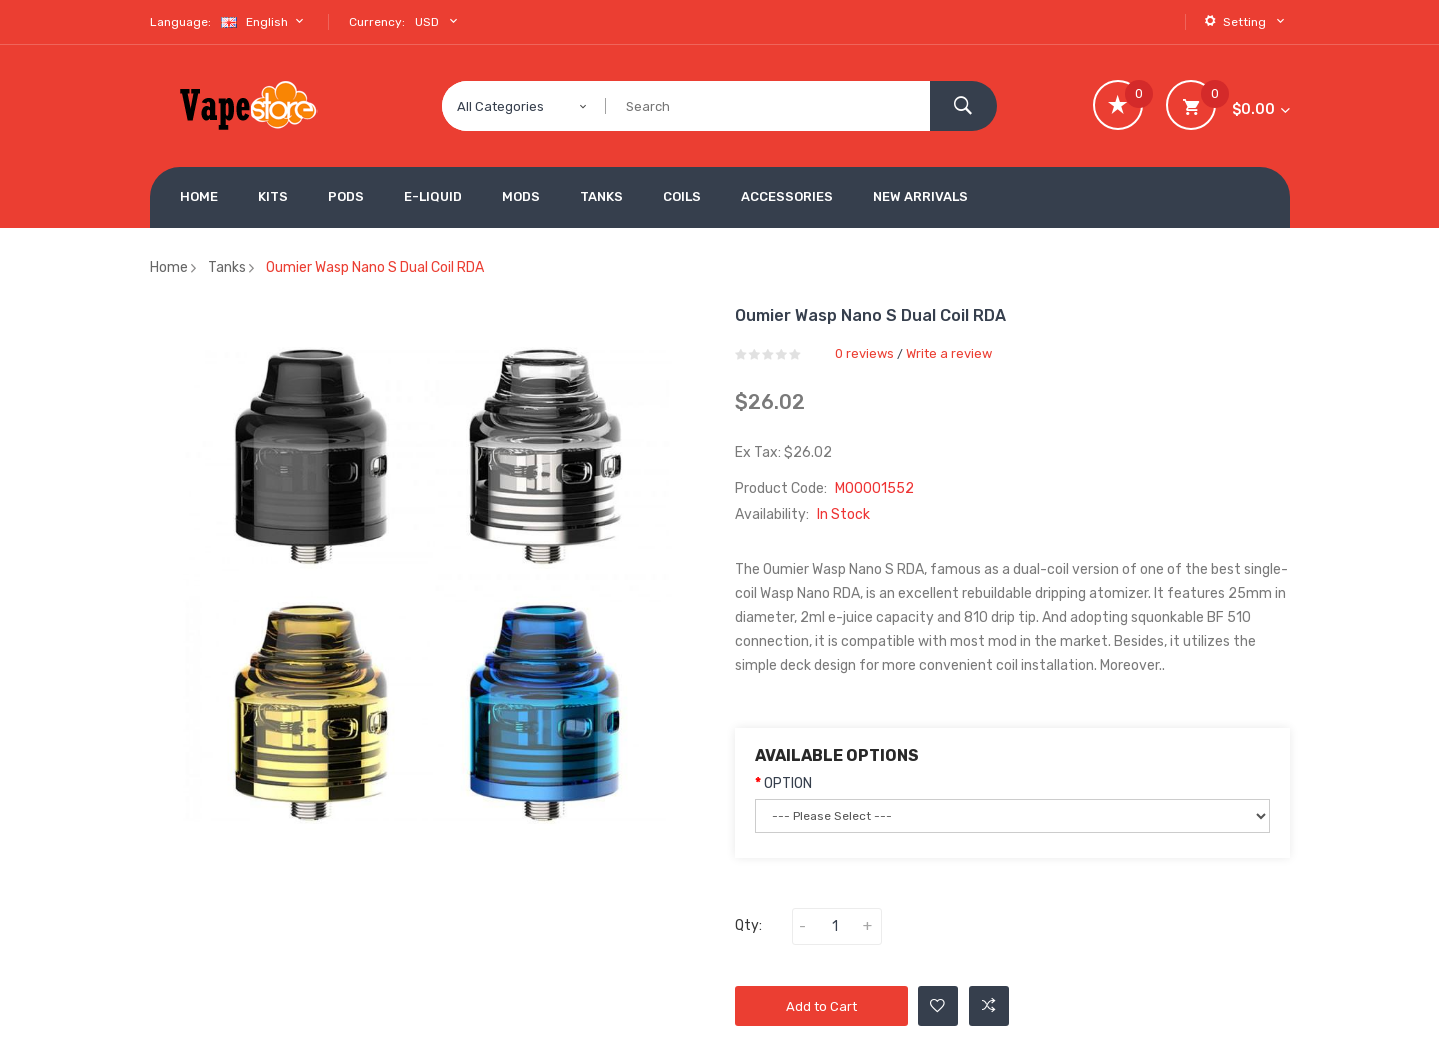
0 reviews (864, 353)
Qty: (748, 925)
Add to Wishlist (937, 1006)
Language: (180, 22)
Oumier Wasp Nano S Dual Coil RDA (375, 267)
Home (169, 267)
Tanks (227, 267)
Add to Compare (989, 1006)
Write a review (949, 353)
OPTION (788, 783)
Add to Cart (821, 1006)
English (265, 21)
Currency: (377, 22)
